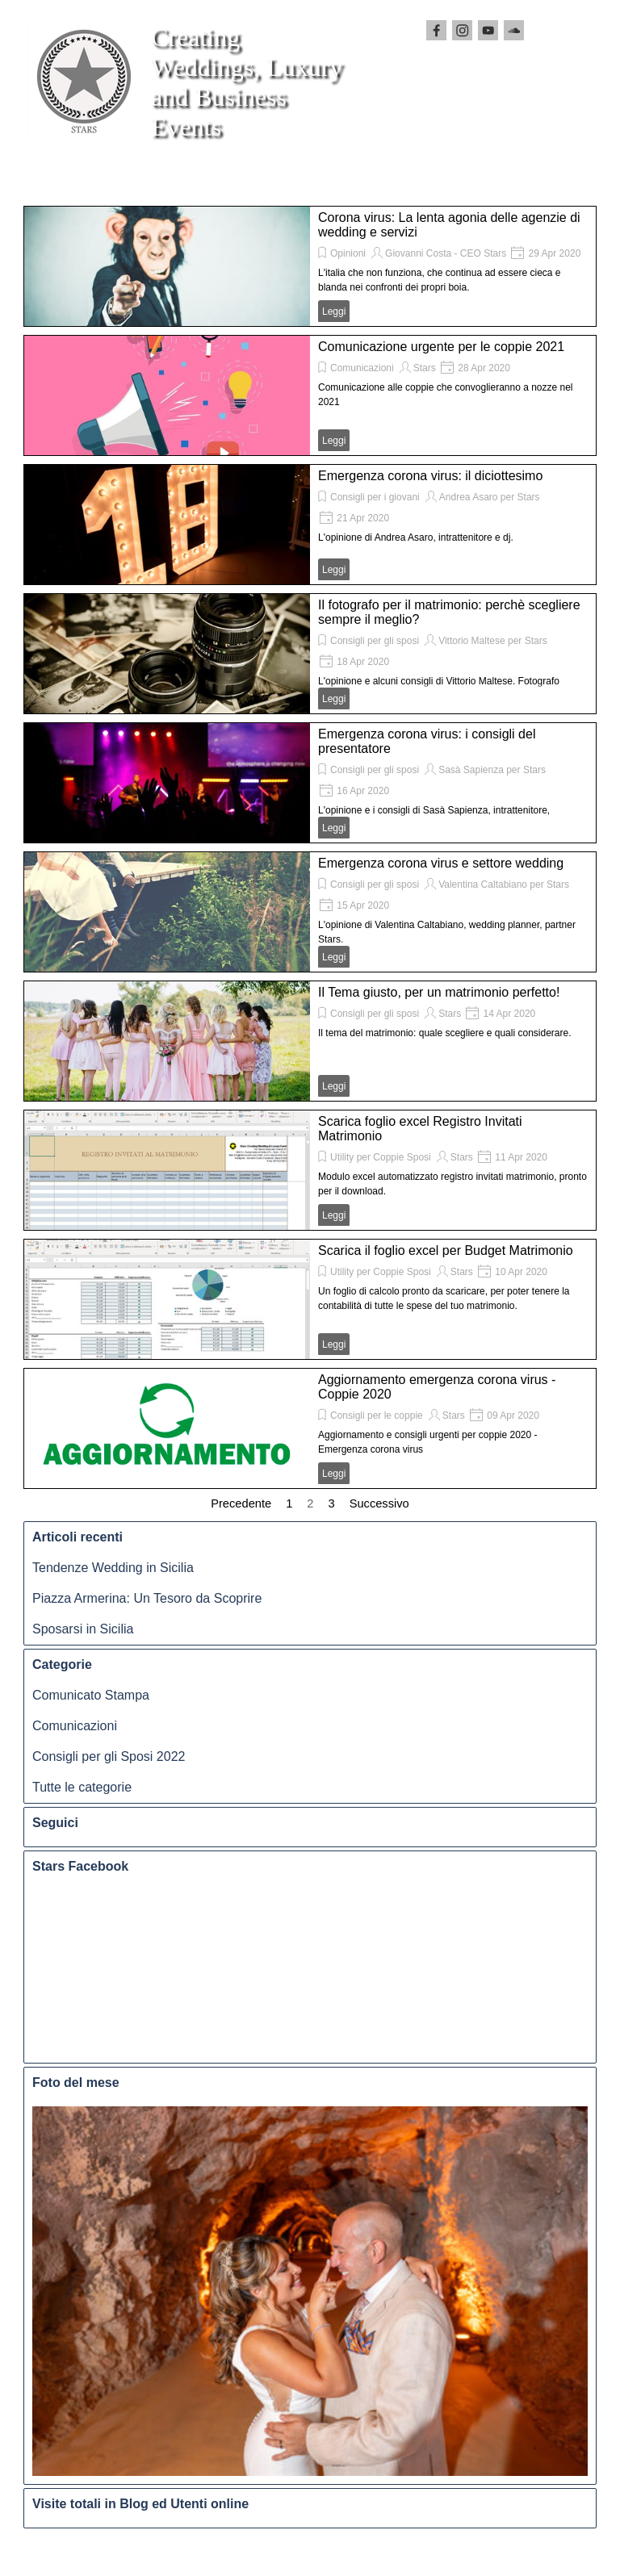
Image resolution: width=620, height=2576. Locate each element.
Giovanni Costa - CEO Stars (445, 253)
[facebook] (436, 30)
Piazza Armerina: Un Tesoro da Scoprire (147, 1598)
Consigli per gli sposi (374, 640)
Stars (424, 368)
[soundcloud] (514, 30)
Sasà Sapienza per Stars (492, 770)
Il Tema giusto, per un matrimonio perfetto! (438, 992)
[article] (310, 266)
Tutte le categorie (82, 1787)
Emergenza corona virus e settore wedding (440, 863)
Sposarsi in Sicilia (82, 1629)
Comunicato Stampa (90, 1695)
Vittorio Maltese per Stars (492, 640)
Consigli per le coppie (376, 1415)
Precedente (241, 1503)
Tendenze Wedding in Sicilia (113, 1567)
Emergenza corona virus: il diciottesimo (430, 476)
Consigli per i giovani (375, 497)
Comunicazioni (362, 368)
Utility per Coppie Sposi (380, 1157)
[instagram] (462, 30)
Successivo (379, 1503)
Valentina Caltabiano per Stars (503, 884)
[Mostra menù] (82, 177)
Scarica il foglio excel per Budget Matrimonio (445, 1250)
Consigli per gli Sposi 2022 (108, 1756)
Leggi (334, 311)
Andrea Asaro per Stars (489, 497)
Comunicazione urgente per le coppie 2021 (441, 346)
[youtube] (488, 30)
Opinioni (348, 253)
